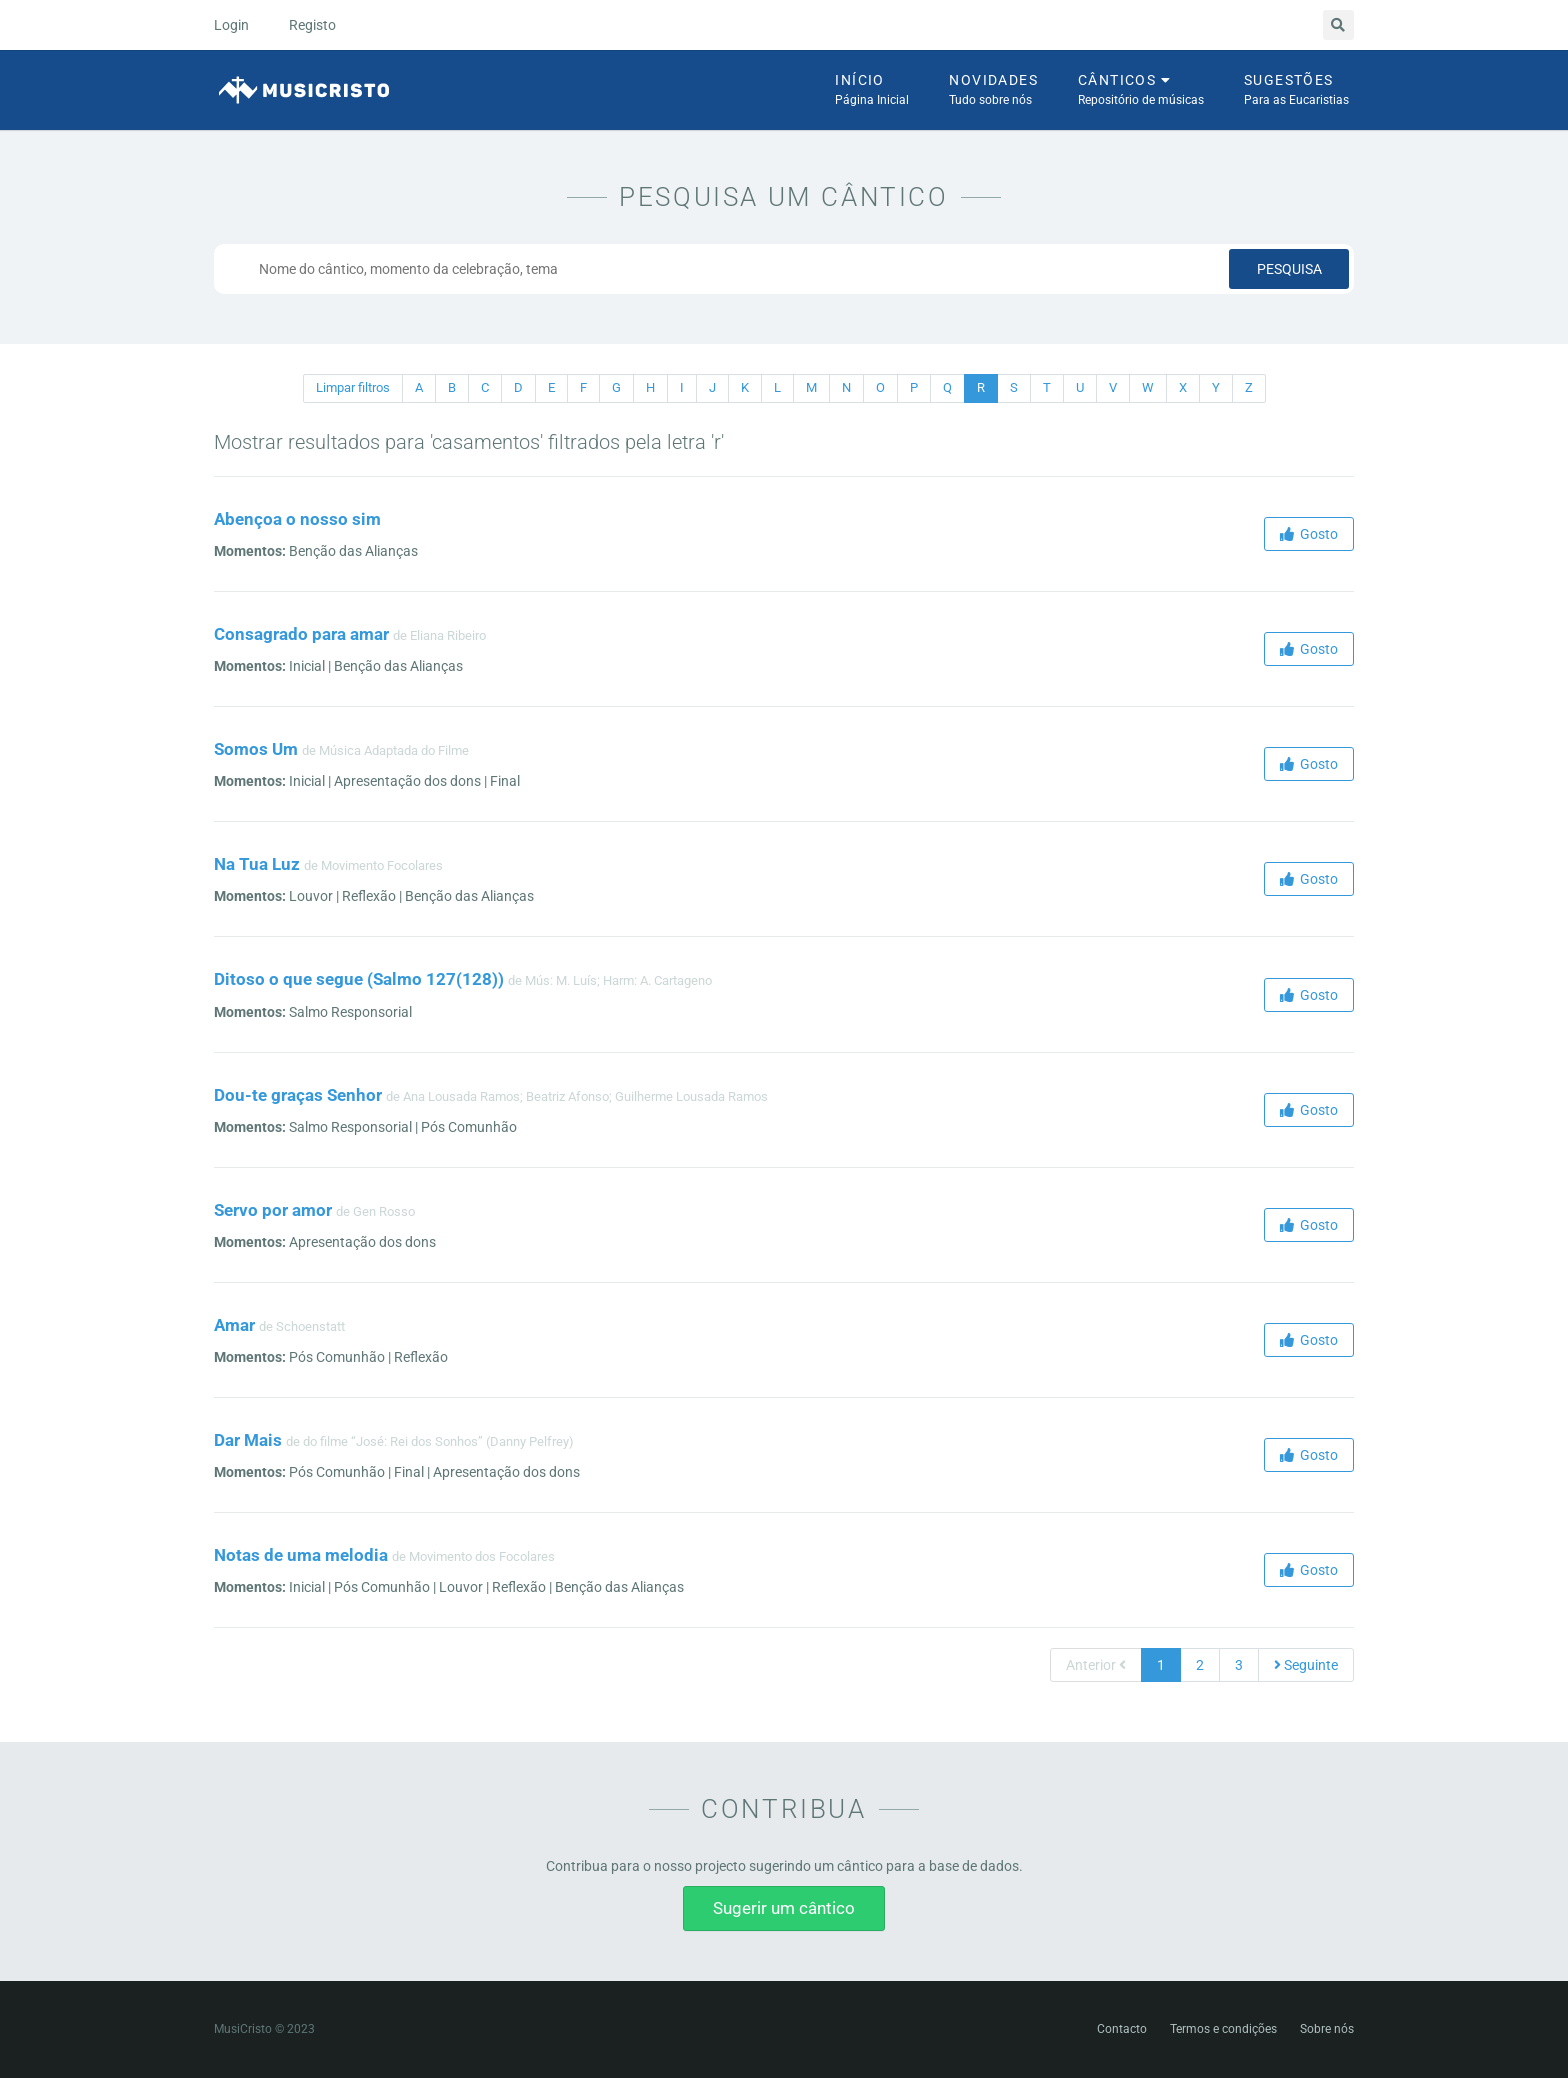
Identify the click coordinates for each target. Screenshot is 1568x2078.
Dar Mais (248, 1440)
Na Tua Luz (257, 864)
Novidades (993, 91)
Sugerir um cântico (784, 1908)
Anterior (1096, 1665)
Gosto (1309, 534)
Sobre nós (1327, 2029)
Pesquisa (1289, 269)
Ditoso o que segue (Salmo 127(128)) (359, 979)
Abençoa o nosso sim (297, 519)
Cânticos (1141, 91)
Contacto (1122, 2029)
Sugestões (1296, 91)
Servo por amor (273, 1210)
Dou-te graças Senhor (298, 1095)
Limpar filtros (353, 387)
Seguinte (1306, 1665)
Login (231, 25)
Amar (234, 1325)
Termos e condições (1223, 2029)
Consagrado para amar (301, 634)
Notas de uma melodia (301, 1555)
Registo (312, 25)
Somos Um (256, 749)
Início (872, 91)
